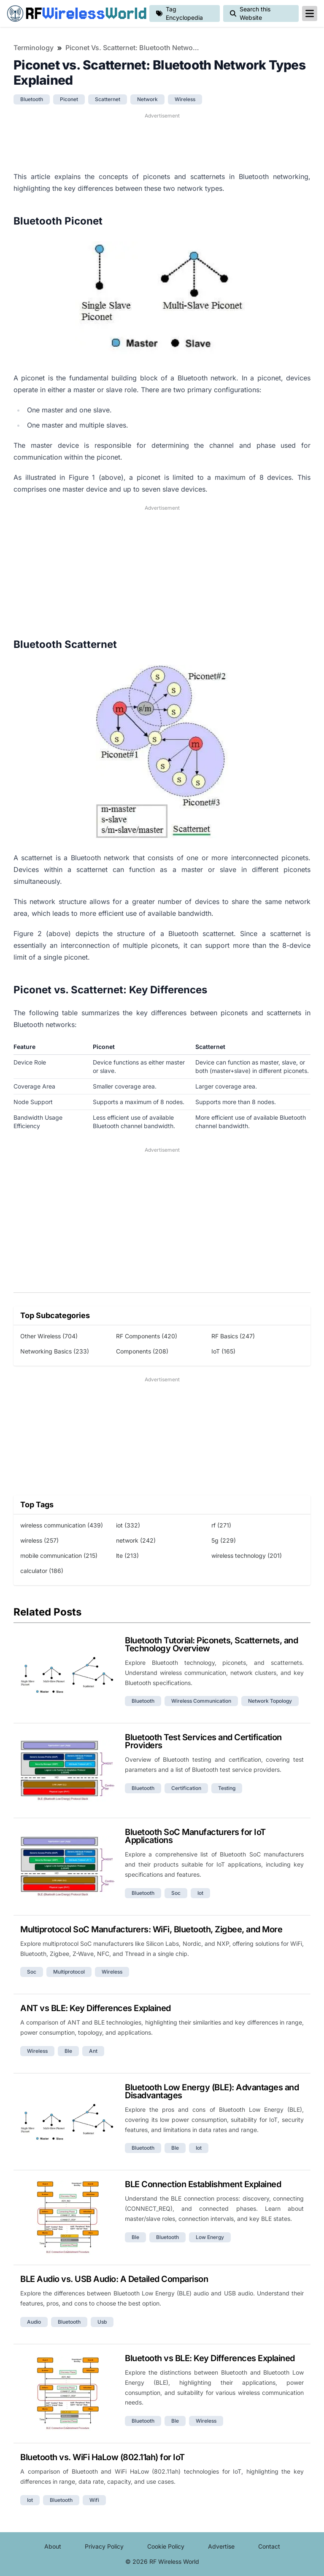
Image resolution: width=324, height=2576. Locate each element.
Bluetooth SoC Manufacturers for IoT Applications (195, 1836)
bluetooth (31, 99)
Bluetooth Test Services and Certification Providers (203, 1741)
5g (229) (223, 1540)
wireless (185, 99)
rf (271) (221, 1525)
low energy (210, 2237)
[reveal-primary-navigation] (309, 13)
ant (93, 2051)
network (147, 99)
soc (176, 1893)
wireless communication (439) (61, 1525)
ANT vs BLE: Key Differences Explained (95, 2008)
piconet (69, 99)
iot (200, 1893)
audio (34, 2322)
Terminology (34, 47)
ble (68, 2051)
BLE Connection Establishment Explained (203, 2184)
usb (102, 2322)
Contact (269, 2546)
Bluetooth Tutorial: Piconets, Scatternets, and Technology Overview (211, 1644)
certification (186, 1788)
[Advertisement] (162, 141)
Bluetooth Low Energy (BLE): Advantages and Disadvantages (212, 2091)
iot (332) (128, 1525)
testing (226, 1788)
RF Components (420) (146, 1336)
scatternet (107, 99)
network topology (270, 1701)
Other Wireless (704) (49, 1336)
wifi (94, 2500)
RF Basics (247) (233, 1336)
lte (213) (127, 1555)
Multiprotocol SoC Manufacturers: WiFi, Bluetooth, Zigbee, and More (151, 1929)
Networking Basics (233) (54, 1351)
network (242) (136, 1540)
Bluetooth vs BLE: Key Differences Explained (210, 2358)
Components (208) (142, 1351)
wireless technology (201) (246, 1555)
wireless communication (201, 1701)
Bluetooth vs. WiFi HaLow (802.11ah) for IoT (102, 2457)
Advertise (221, 2546)
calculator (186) (41, 1570)
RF (75, 13)
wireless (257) (39, 1540)
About (52, 2546)
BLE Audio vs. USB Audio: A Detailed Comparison (114, 2279)
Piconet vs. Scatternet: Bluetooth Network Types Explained (132, 47)
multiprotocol (69, 1972)
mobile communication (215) (58, 1555)
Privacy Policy (104, 2546)
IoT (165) (223, 1351)
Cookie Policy (165, 2546)
